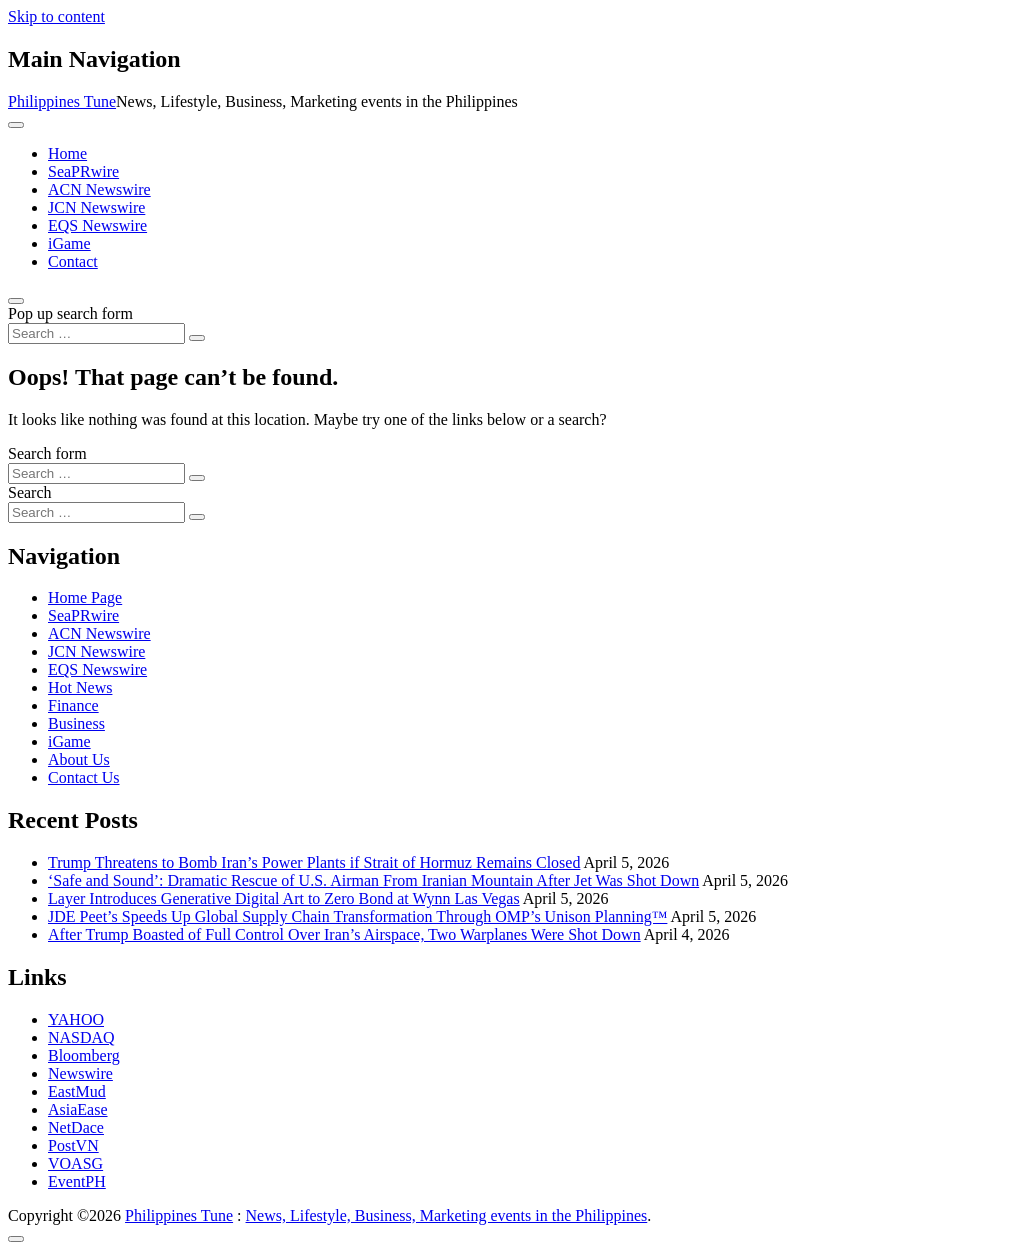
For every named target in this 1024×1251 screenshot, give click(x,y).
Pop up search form (70, 313)
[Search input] (96, 333)
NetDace (76, 1127)
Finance (73, 705)
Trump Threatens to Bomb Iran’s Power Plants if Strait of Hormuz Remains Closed (314, 862)
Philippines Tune (62, 101)
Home (67, 153)
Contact (73, 261)
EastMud (77, 1091)
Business (76, 723)
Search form (47, 453)
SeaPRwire (83, 171)
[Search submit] (197, 338)
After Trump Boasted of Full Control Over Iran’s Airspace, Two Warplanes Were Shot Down (344, 934)
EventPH (77, 1181)
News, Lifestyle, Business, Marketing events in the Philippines (447, 1215)
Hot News (80, 687)
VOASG (75, 1163)
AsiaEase (78, 1109)
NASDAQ (81, 1037)
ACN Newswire (99, 189)
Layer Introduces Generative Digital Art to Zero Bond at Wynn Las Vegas (284, 898)
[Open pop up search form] (16, 301)
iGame (69, 243)
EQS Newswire (97, 225)
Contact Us (84, 777)
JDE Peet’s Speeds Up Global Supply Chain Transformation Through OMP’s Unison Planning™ (357, 916)
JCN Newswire (96, 207)
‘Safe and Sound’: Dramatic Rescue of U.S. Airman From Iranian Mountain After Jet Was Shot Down (373, 880)
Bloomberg (84, 1055)
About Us (79, 759)
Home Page (85, 597)
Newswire (80, 1073)
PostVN (73, 1145)
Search (30, 492)
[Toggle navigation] (16, 125)
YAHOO (76, 1019)
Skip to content (56, 16)
